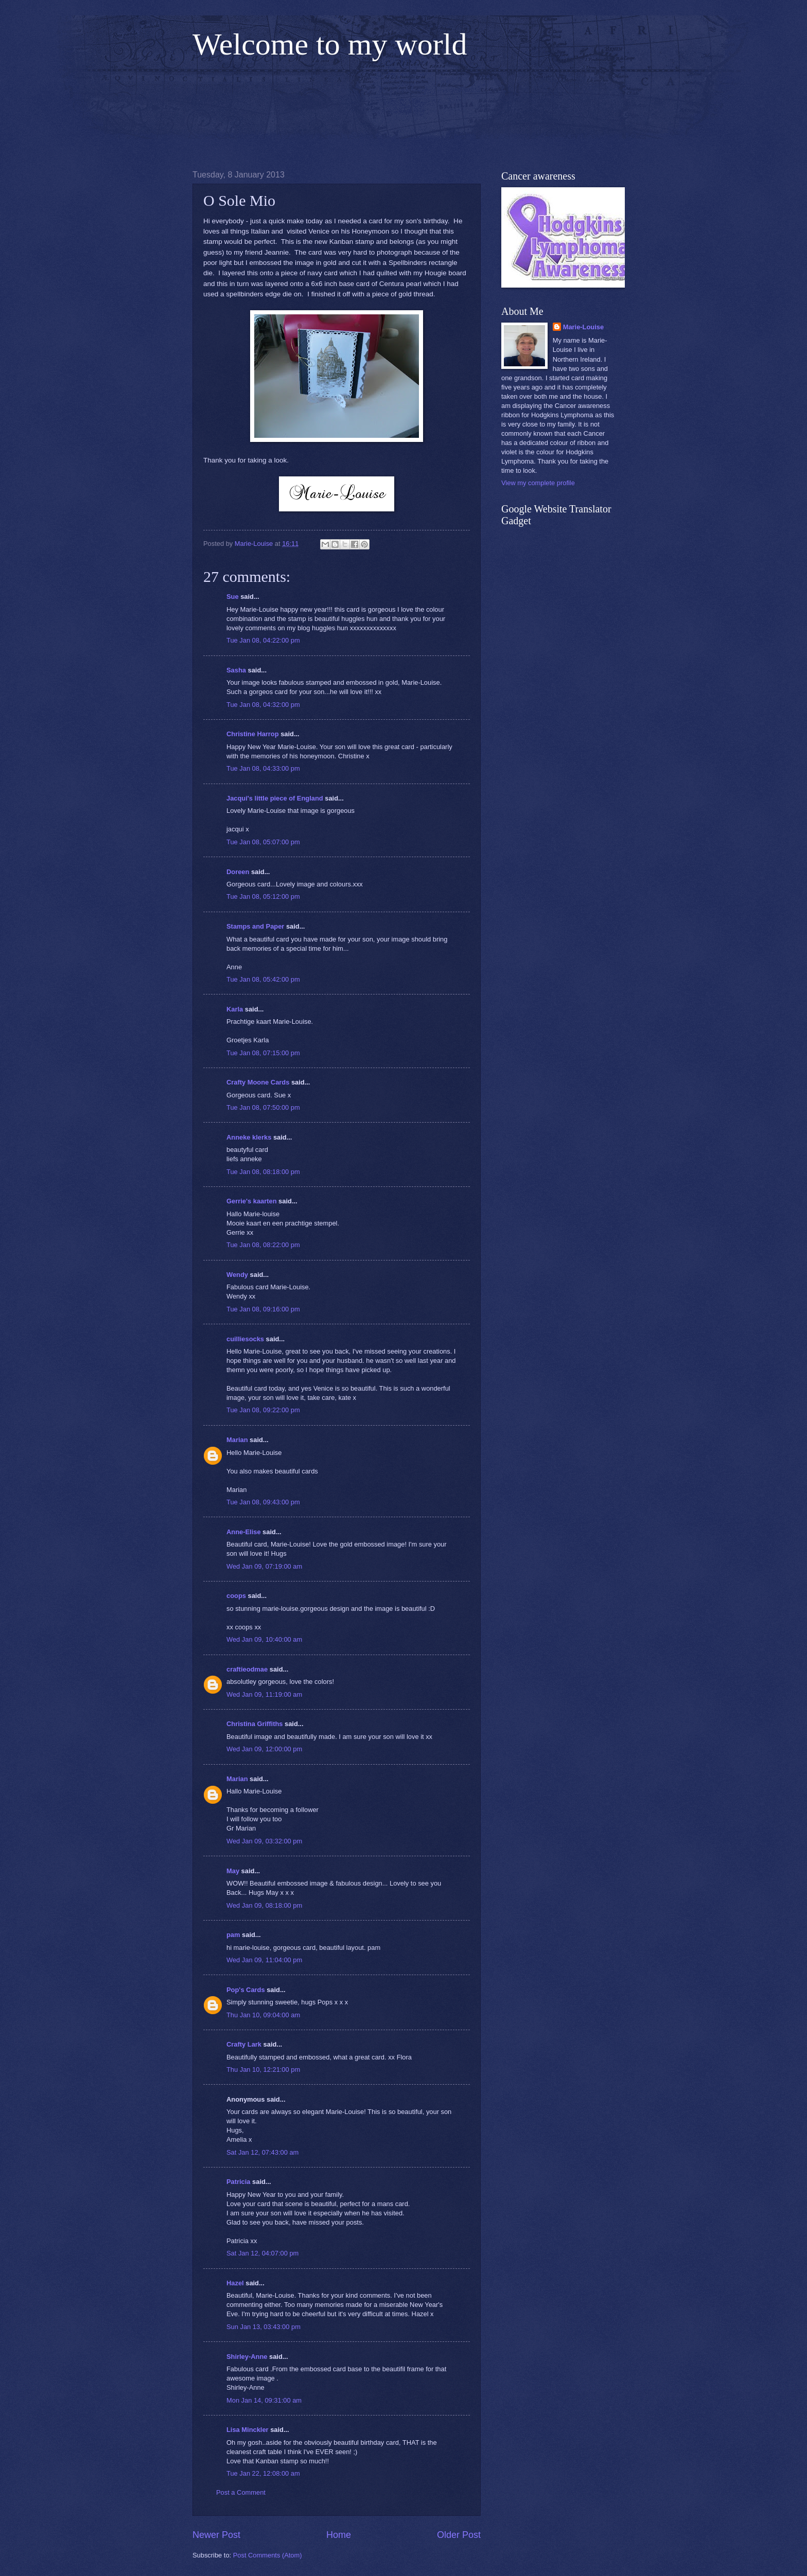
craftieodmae (247, 1669)
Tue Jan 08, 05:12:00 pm (263, 896)
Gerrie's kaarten (251, 1201)
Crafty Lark (243, 2044)
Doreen (237, 872)
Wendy (237, 1274)
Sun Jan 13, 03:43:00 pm (263, 2327)
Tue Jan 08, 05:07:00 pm (263, 842)
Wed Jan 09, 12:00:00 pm (264, 1749)
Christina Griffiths (254, 1724)
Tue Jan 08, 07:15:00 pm (263, 1053)
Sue (232, 596)
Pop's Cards (245, 1990)
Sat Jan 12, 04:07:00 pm (262, 2253)
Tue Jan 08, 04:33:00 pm (263, 768)
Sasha (236, 670)
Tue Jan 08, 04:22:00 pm (263, 640)
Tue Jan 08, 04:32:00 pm (263, 704)
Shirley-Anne (246, 2356)
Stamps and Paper (255, 926)
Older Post (459, 2535)
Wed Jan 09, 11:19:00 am (264, 1694)
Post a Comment (241, 2492)
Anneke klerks (248, 1137)
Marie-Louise (583, 327)
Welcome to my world (329, 44)
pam (233, 1935)
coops (236, 1596)
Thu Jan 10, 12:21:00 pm (263, 2069)
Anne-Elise (243, 1532)
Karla (234, 1009)
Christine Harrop (252, 734)
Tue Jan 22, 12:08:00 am (263, 2473)
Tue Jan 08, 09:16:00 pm (263, 1309)
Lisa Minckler (247, 2429)
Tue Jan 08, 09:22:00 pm (263, 1410)
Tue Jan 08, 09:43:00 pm (263, 1502)
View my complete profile (538, 483)
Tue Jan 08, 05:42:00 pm (263, 979)
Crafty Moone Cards (257, 1082)
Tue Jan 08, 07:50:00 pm (263, 1107)
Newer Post (216, 2535)
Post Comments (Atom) (267, 2555)
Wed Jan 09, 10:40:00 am (264, 1639)
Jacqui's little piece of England (274, 798)
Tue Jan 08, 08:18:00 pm (263, 1172)
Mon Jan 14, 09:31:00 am (264, 2400)
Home (338, 2535)
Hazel (235, 2283)
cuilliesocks (245, 1339)
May (232, 1871)
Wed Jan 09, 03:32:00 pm (264, 1841)
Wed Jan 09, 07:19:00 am (264, 1566)
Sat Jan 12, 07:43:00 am (262, 2152)
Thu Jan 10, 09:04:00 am (263, 2015)
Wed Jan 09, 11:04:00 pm (264, 1960)
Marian (237, 1440)
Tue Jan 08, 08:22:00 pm (263, 1245)
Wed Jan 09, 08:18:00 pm (264, 1905)
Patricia (238, 2182)
